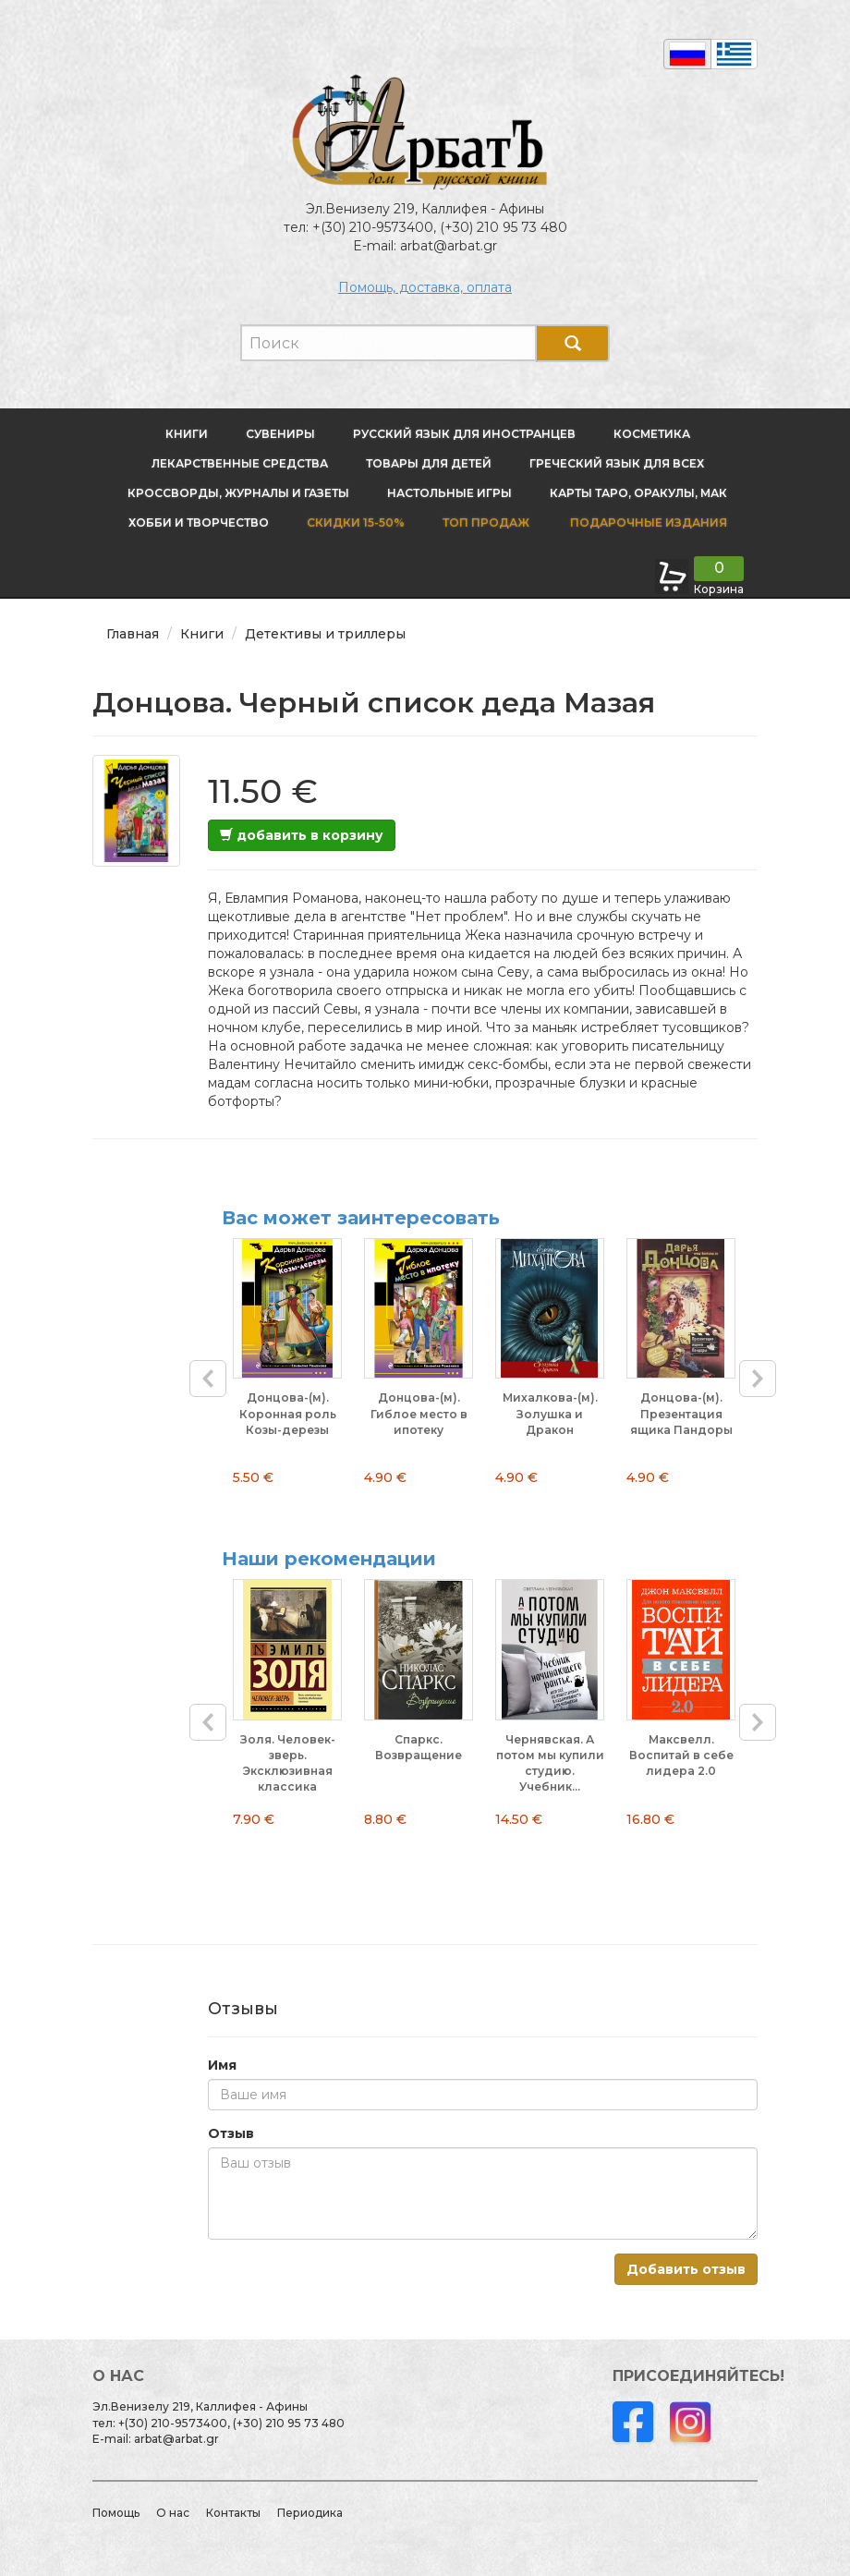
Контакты (233, 2513)
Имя (222, 2065)
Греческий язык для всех (616, 463)
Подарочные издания (647, 522)
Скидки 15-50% (356, 522)
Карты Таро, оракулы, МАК (638, 493)
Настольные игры (449, 493)
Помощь (116, 2513)
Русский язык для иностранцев (464, 434)
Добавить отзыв (686, 2269)
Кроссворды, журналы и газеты (238, 493)
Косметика (651, 434)
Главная (132, 634)
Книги (186, 434)
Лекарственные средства (240, 463)
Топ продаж (486, 522)
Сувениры (280, 434)
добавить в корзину (301, 835)
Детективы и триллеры (325, 634)
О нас (172, 2513)
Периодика (310, 2513)
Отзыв (231, 2133)
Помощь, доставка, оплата (425, 287)
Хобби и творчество (198, 522)
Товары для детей (429, 463)
